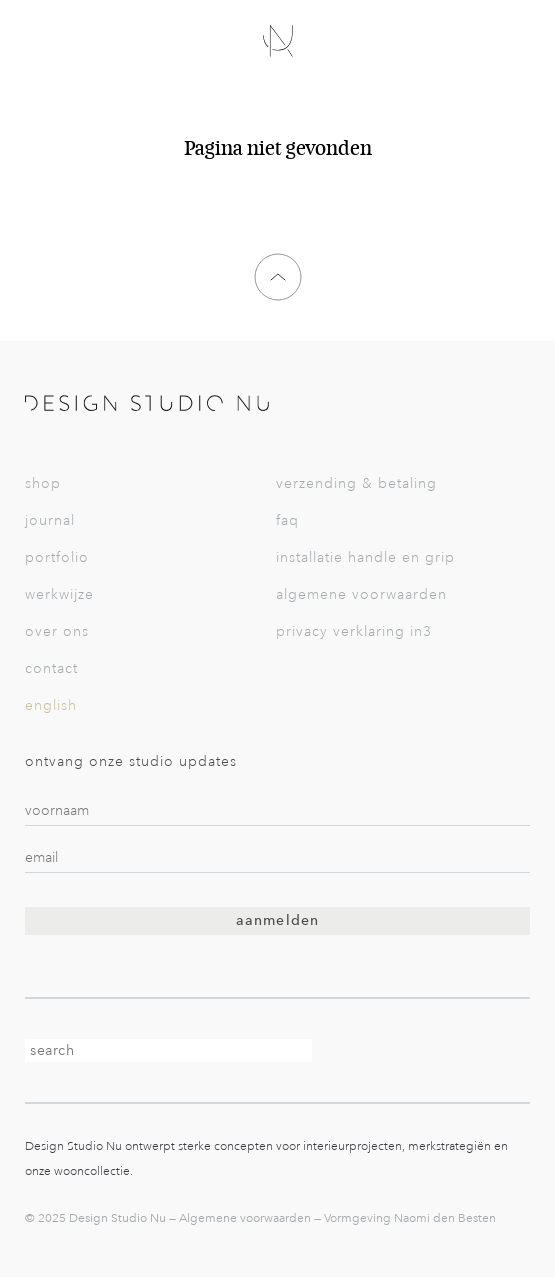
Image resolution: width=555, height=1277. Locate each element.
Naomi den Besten (445, 1218)
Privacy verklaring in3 (354, 631)
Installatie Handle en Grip (365, 557)
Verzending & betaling (356, 483)
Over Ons (57, 631)
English (51, 705)
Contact (51, 668)
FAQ (287, 520)
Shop (43, 483)
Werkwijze (59, 594)
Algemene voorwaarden (361, 594)
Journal (50, 520)
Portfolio (57, 557)
